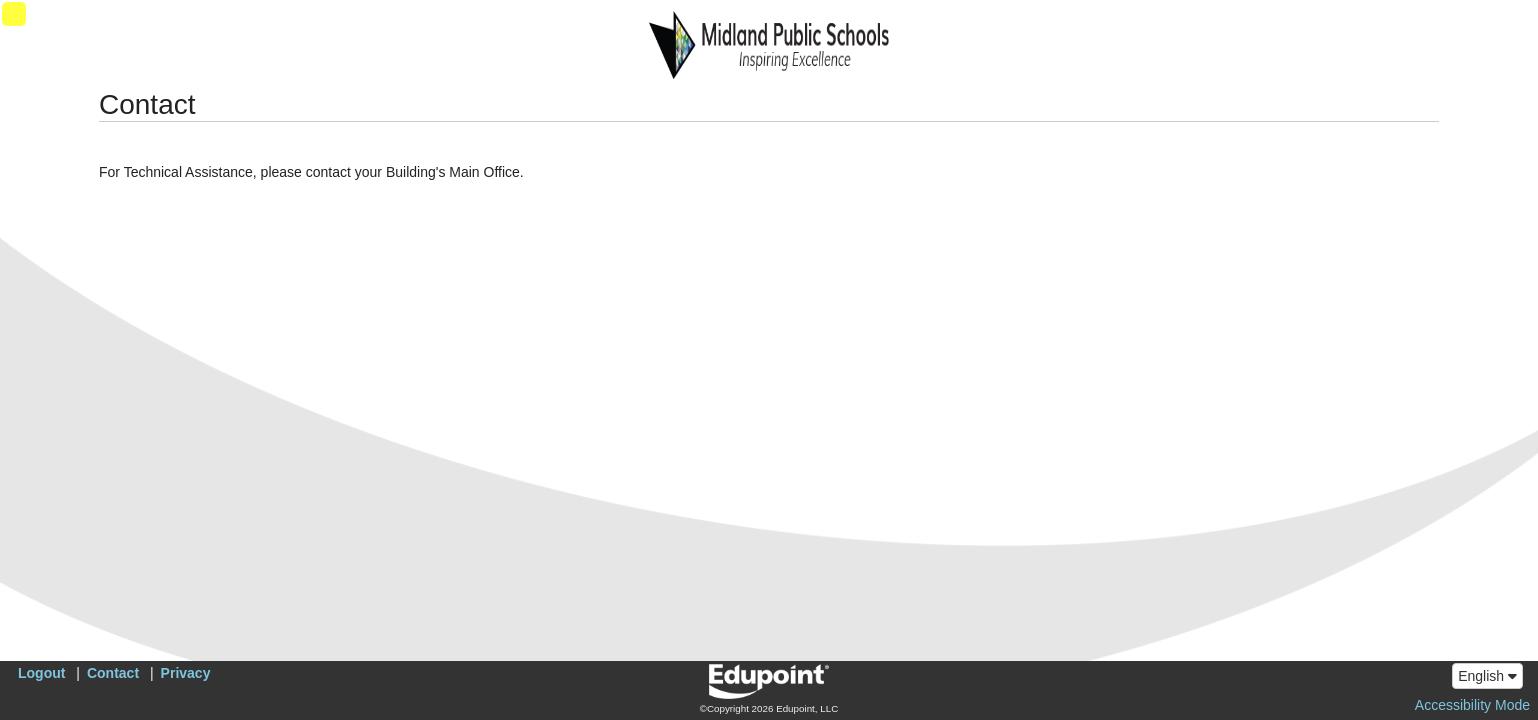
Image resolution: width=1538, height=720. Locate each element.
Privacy (186, 673)
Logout (41, 673)
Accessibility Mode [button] (1472, 705)
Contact (113, 673)
